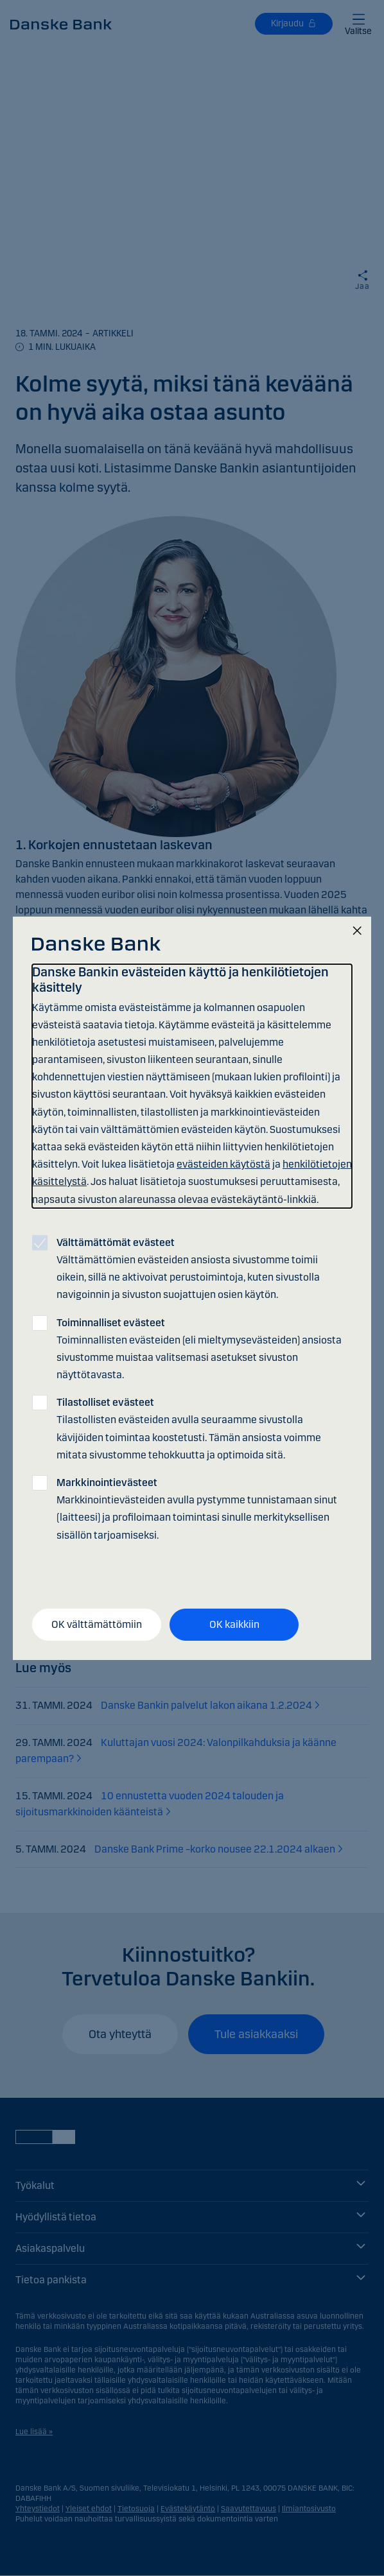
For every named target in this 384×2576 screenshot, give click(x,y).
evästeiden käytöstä (223, 1164)
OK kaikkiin (234, 1624)
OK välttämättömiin (96, 1624)
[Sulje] (357, 931)
